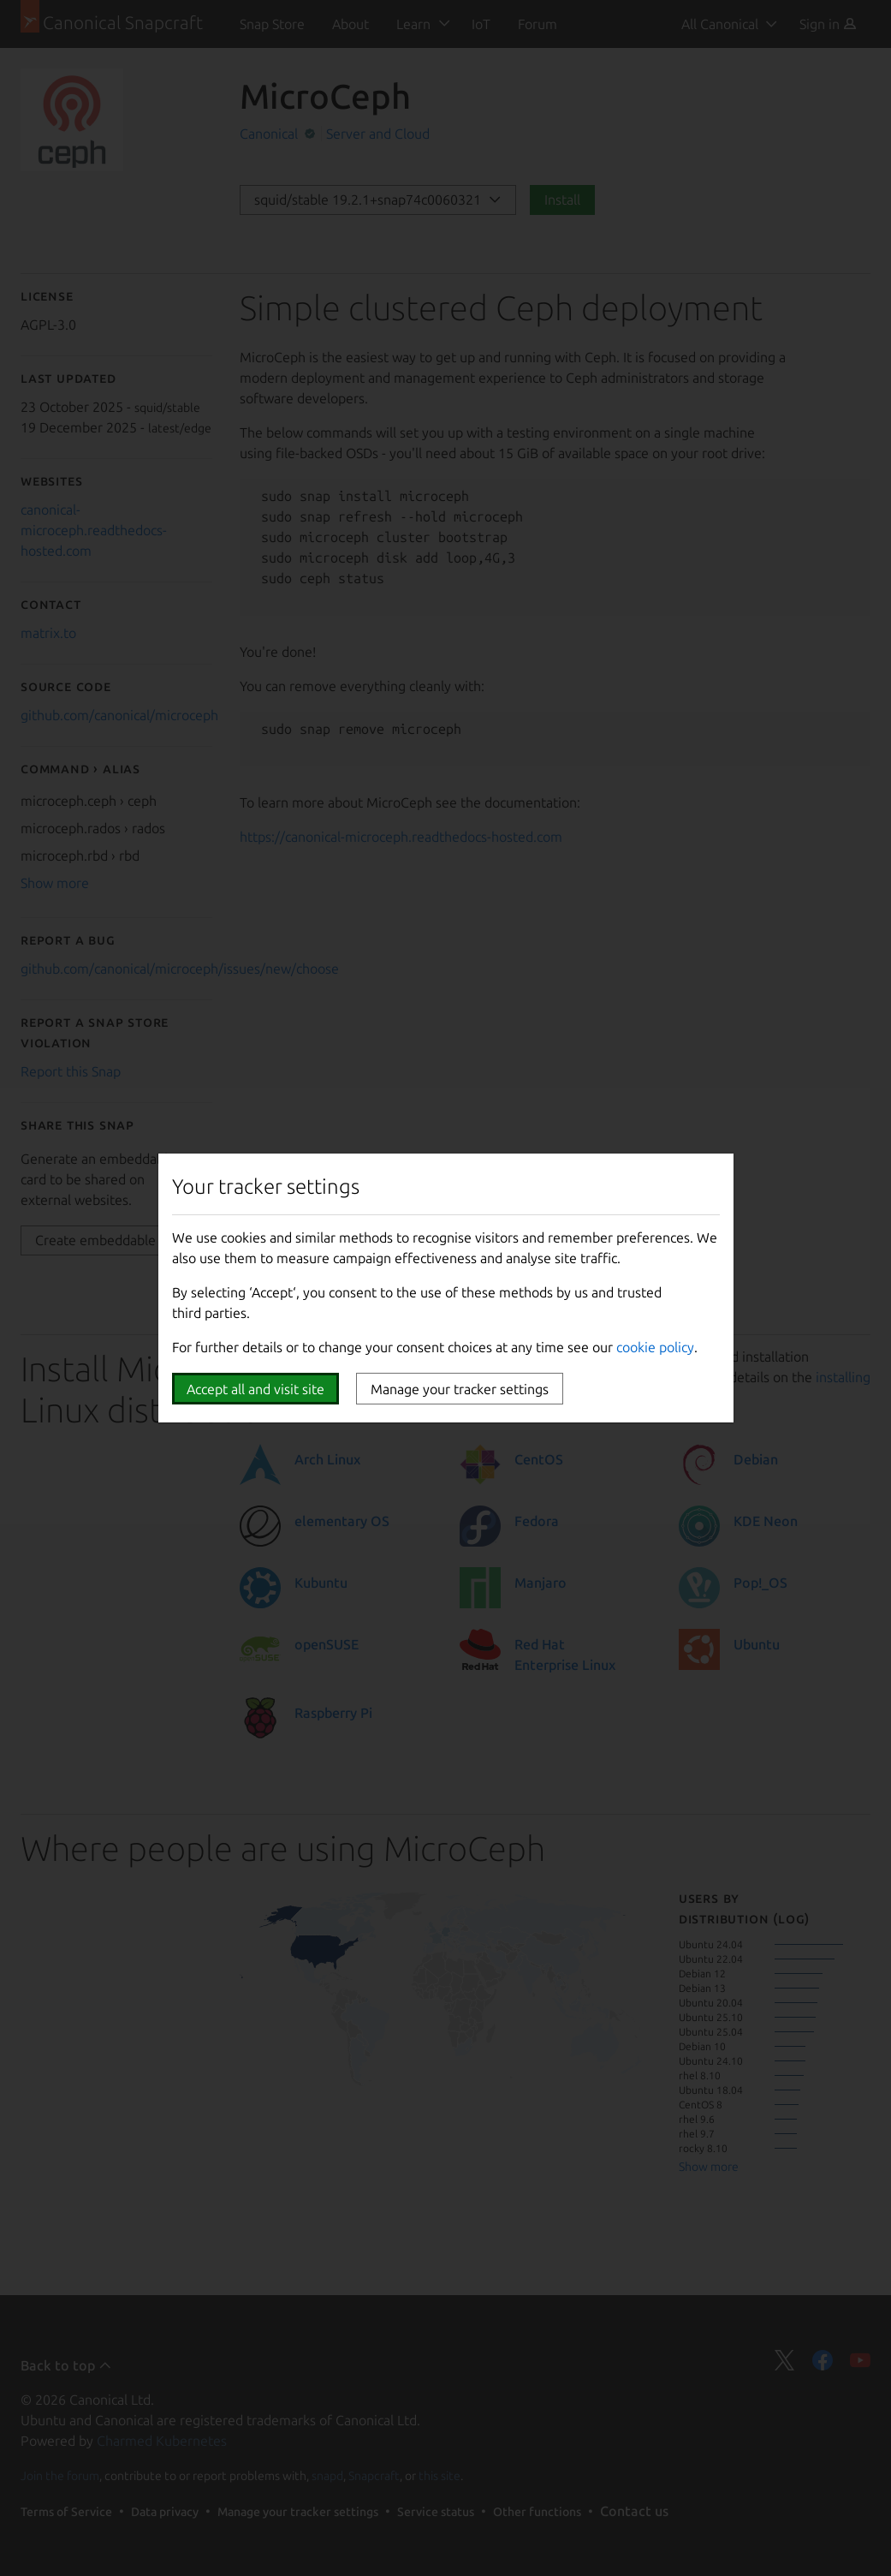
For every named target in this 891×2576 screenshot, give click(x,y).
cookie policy (655, 1347)
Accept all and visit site (255, 1389)
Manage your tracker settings (460, 1389)
